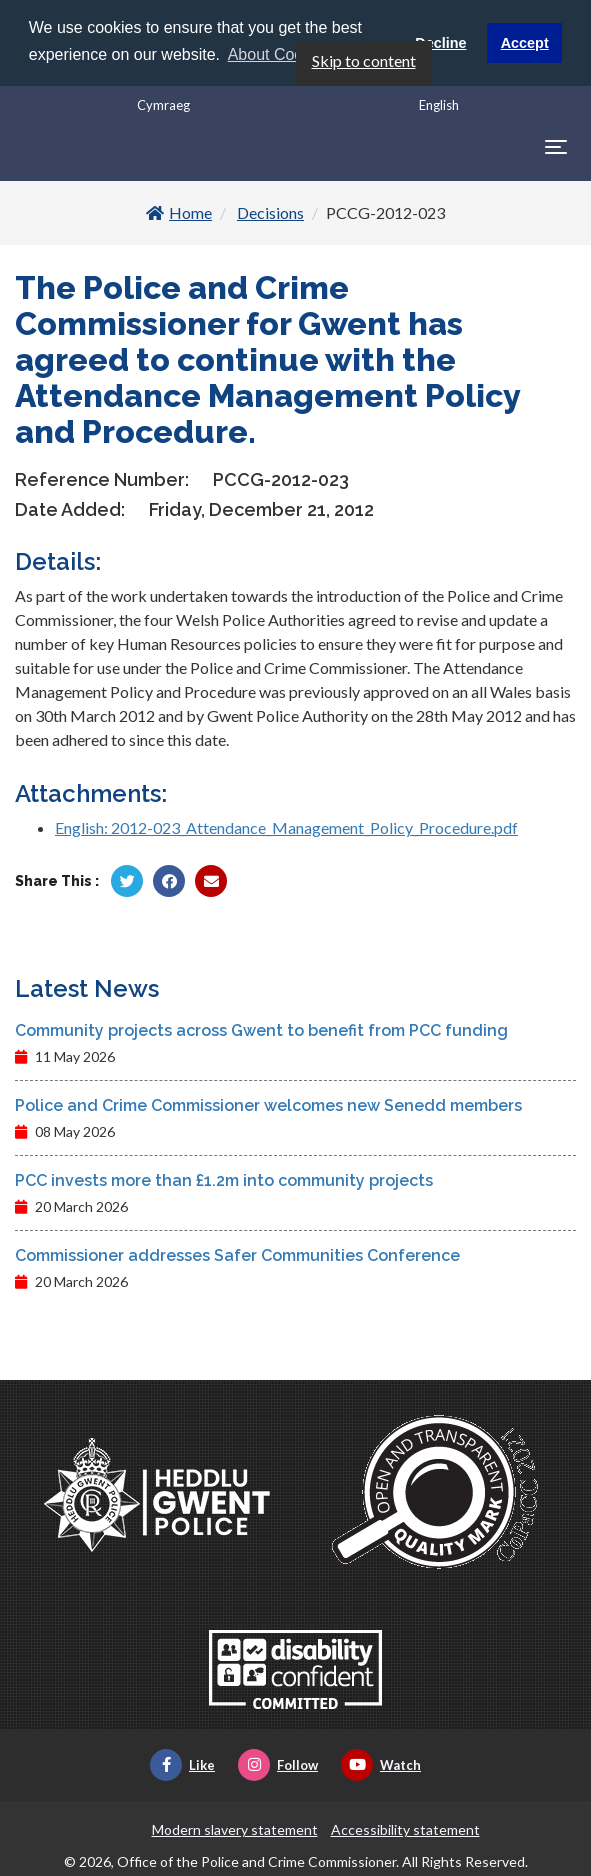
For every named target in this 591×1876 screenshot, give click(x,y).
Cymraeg (163, 104)
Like (182, 1765)
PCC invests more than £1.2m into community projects (224, 1180)
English (439, 104)
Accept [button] (525, 43)
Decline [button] (440, 43)
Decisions (270, 212)
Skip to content (364, 59)
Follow (278, 1765)
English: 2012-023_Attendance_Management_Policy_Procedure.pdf (286, 827)
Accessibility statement (405, 1829)
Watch (381, 1765)
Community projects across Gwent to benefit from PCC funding (261, 1030)
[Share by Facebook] (169, 881)
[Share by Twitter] (127, 881)
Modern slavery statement (235, 1829)
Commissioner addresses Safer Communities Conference (237, 1255)
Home (179, 212)
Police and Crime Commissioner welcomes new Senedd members (268, 1105)
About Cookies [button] (280, 54)
